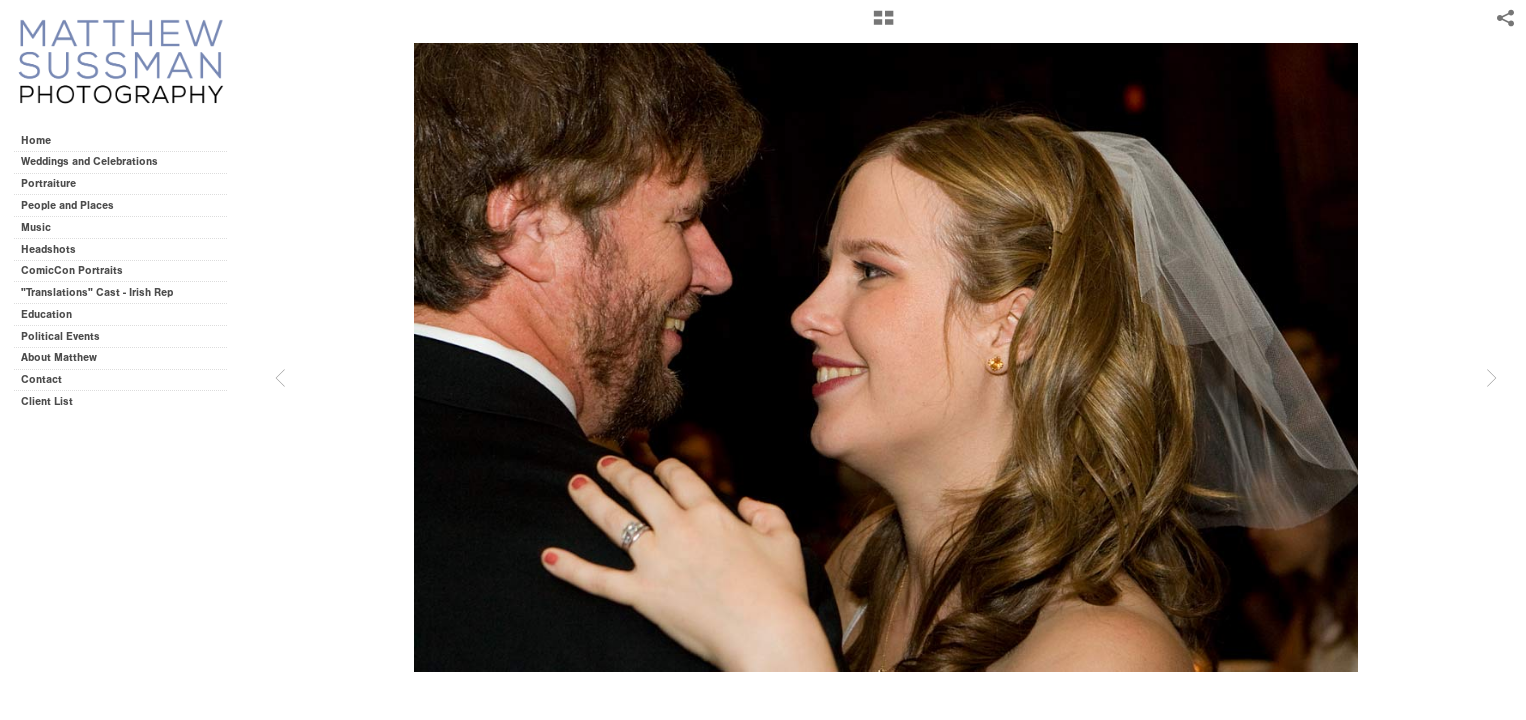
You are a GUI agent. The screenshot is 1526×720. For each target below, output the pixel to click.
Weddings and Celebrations (96, 161)
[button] (883, 25)
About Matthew (59, 357)
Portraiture (48, 183)
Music (36, 227)
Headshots (48, 249)
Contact (41, 379)
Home (36, 140)
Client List (47, 401)
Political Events (60, 336)
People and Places (67, 205)
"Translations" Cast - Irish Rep (97, 292)
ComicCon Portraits (72, 270)
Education (46, 314)
